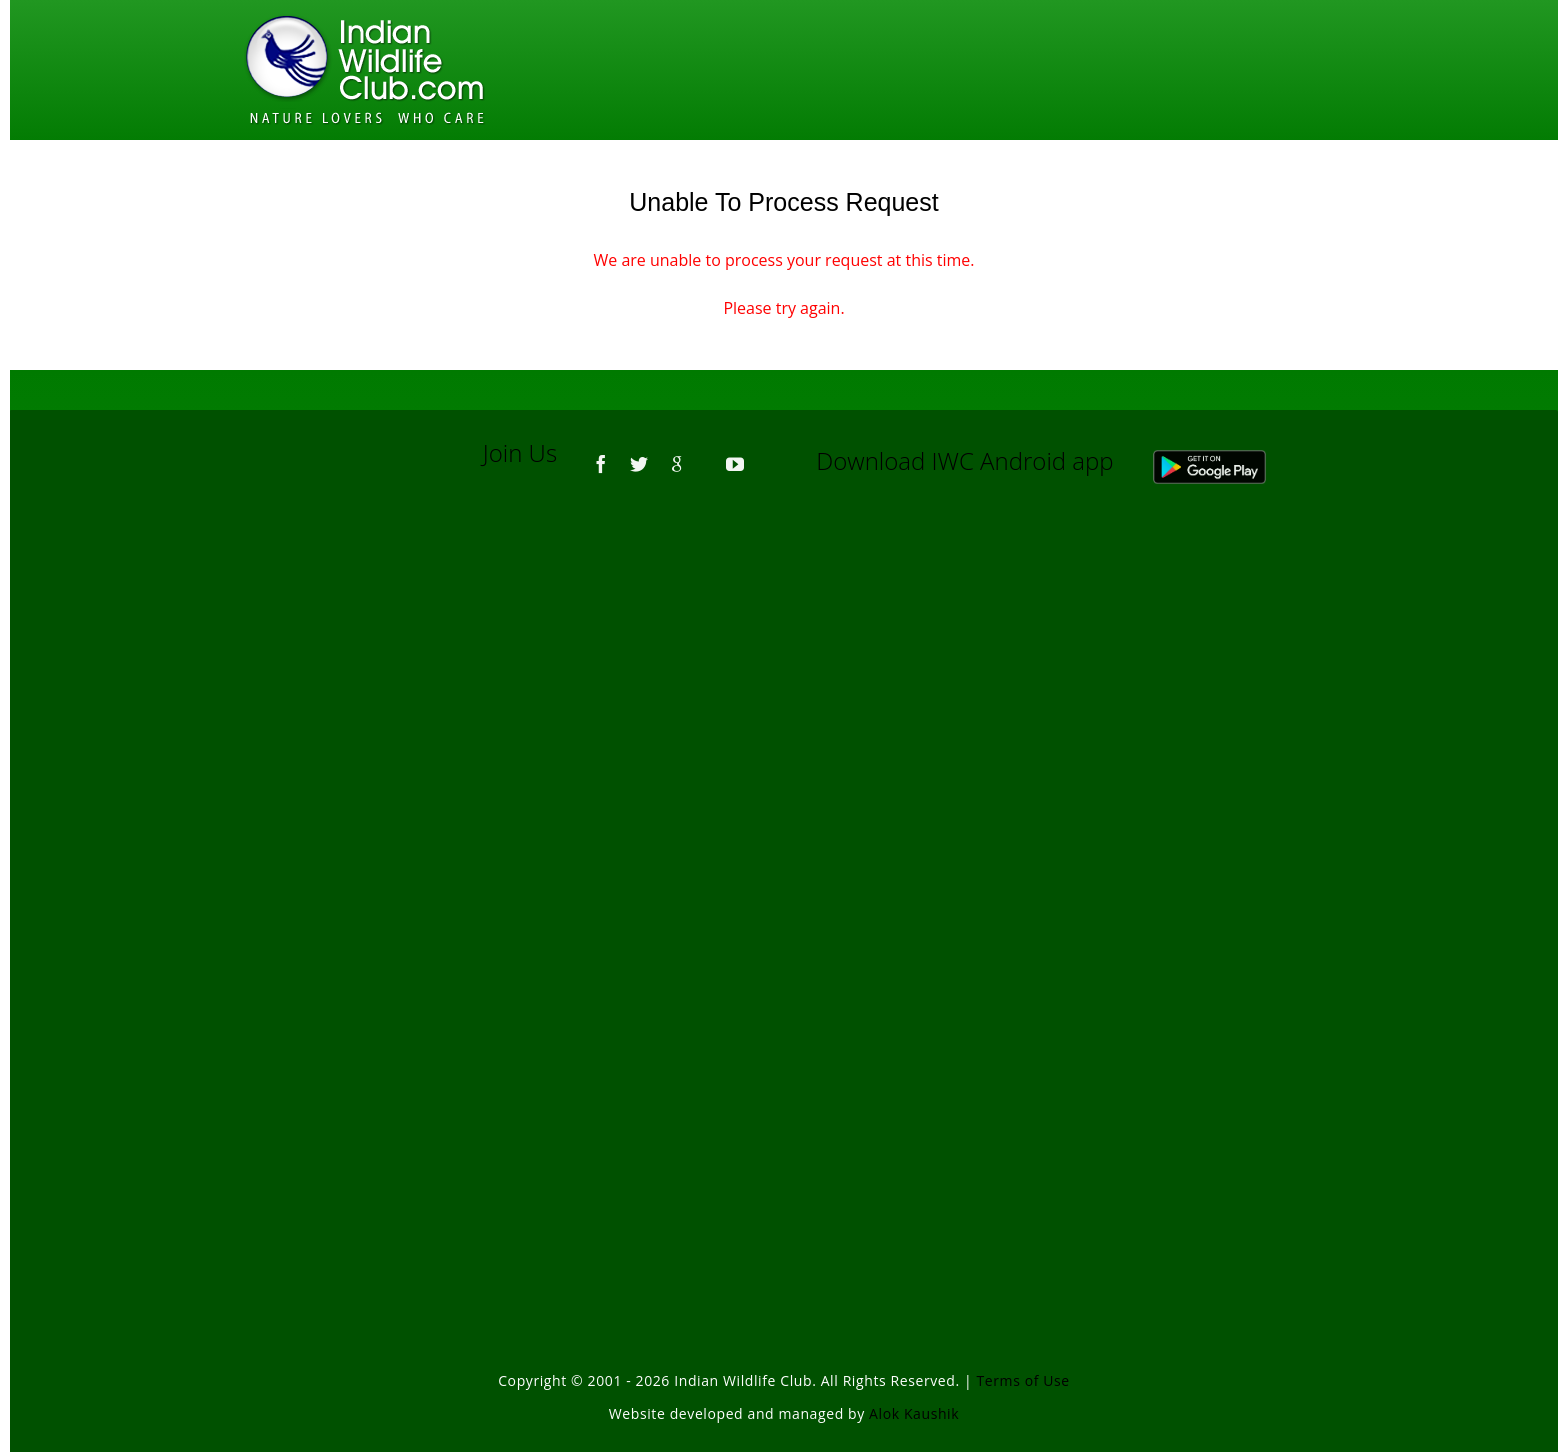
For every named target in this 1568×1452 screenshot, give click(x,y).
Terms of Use (1023, 1380)
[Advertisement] (784, 770)
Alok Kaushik (914, 1413)
